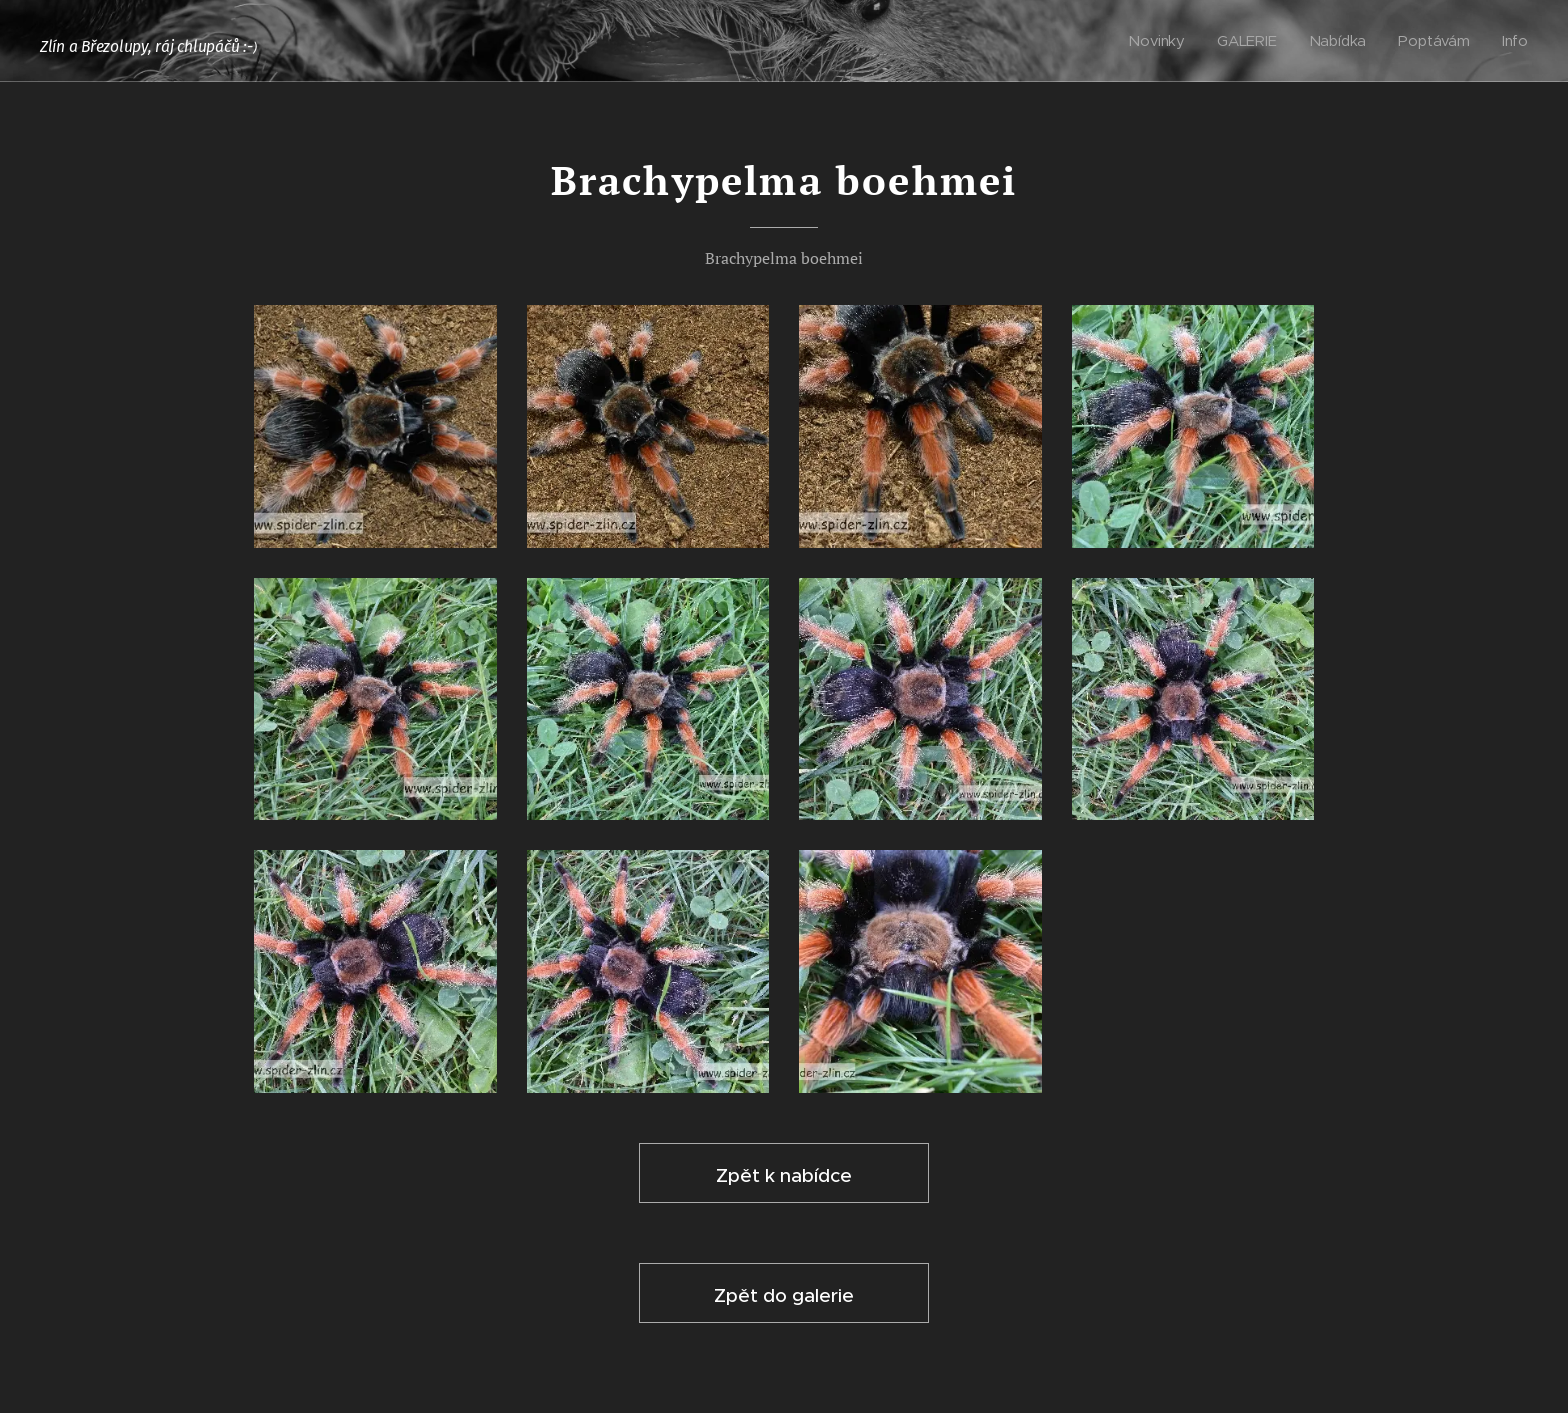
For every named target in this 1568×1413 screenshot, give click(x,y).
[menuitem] (1161, 41)
